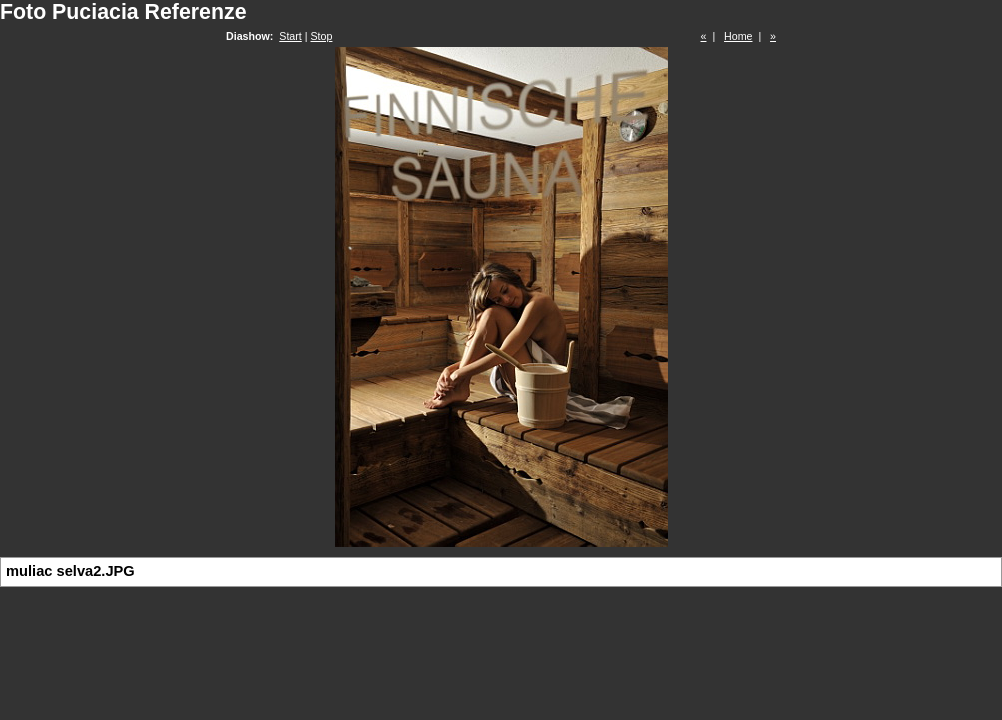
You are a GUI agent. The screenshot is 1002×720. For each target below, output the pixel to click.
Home (738, 36)
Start (290, 36)
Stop (322, 36)
